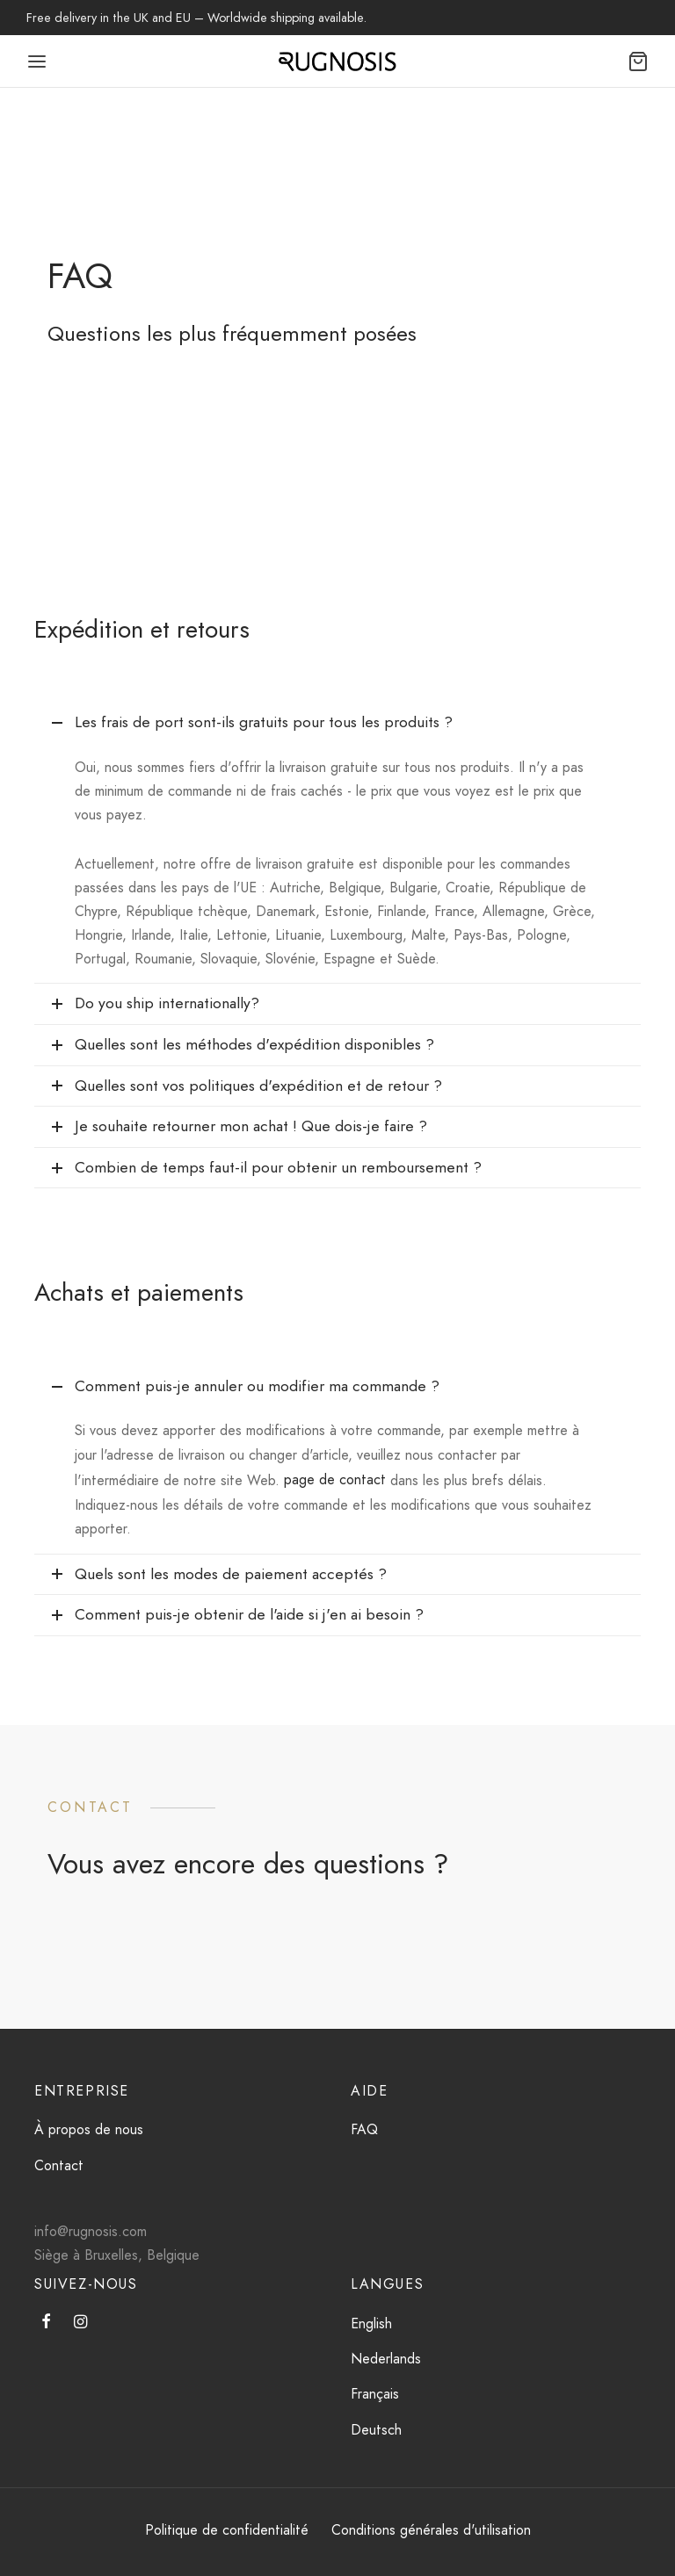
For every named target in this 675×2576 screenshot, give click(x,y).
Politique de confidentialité (226, 2530)
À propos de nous (88, 2129)
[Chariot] (638, 61)
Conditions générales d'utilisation (431, 2530)
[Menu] (36, 61)
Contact (58, 2165)
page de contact (335, 1479)
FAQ (364, 2129)
